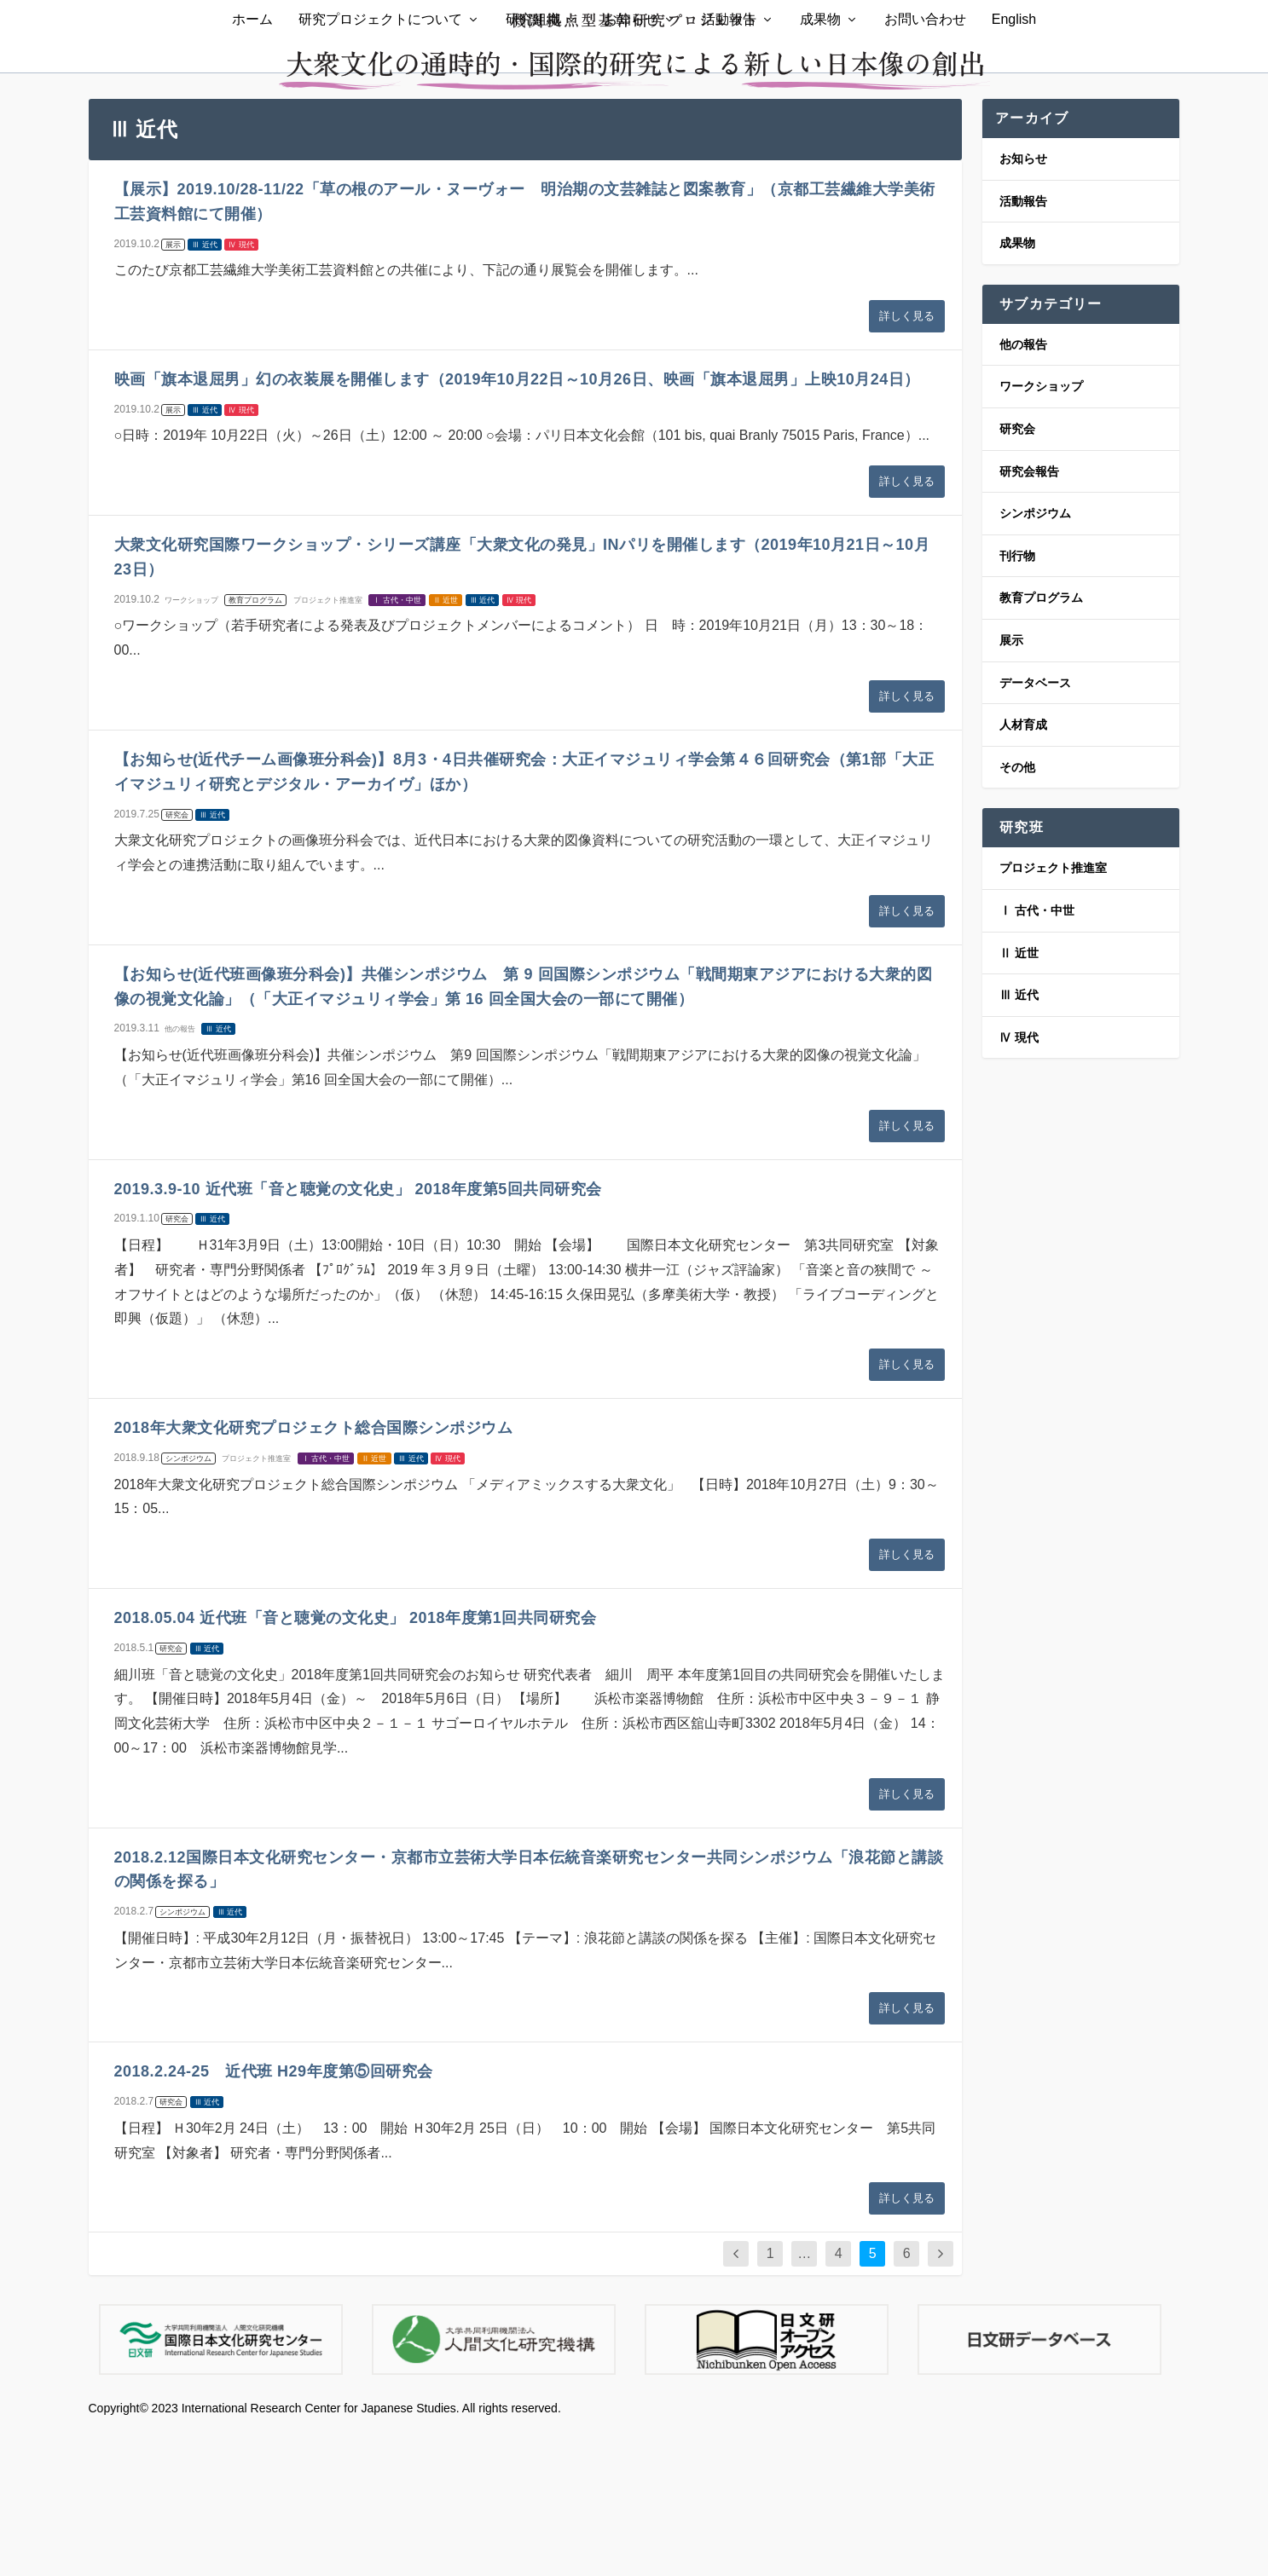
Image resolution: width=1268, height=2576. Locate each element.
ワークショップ (191, 747)
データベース (1035, 829)
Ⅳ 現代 (241, 391)
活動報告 (729, 135)
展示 (173, 391)
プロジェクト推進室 (327, 747)
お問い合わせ (925, 135)
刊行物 (1017, 703)
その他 (1017, 914)
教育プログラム (255, 747)
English (1014, 135)
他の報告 (180, 1176)
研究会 (176, 961)
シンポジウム (188, 1606)
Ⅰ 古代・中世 (397, 747)
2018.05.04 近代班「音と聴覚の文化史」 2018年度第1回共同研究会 (355, 1765)
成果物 (820, 135)
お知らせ (631, 135)
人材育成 (1023, 872)
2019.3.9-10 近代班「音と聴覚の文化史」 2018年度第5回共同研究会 (358, 1335)
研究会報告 (1029, 618)
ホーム (252, 135)
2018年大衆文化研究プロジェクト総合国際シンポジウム (313, 1575)
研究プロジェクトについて (380, 135)
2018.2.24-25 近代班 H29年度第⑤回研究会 (273, 2218)
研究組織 (533, 135)
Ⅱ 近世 (446, 747)
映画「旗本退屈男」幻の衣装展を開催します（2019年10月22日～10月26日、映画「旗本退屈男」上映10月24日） (517, 526)
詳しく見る (907, 463)
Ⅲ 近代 (204, 391)
